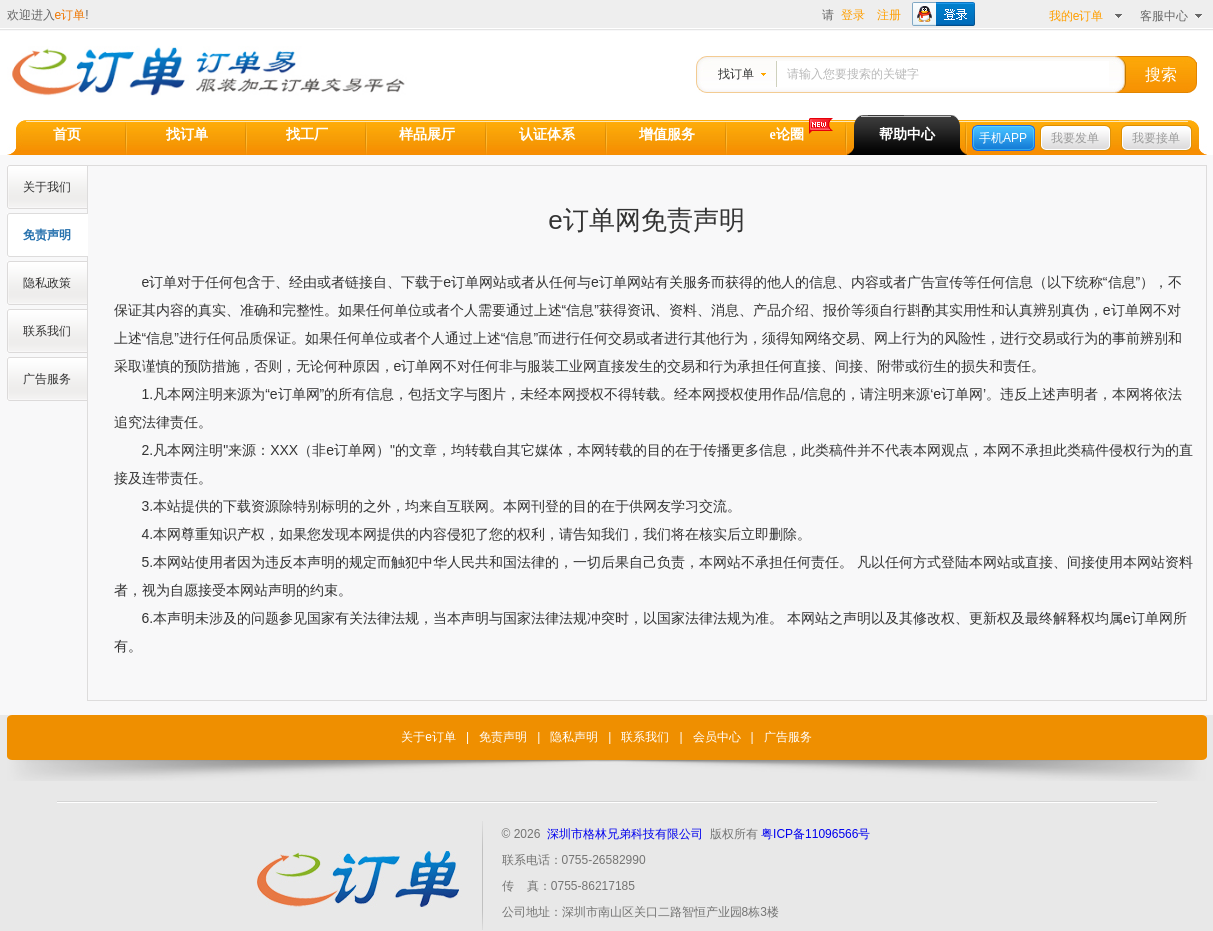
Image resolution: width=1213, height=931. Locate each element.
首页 (67, 134)
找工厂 (307, 134)
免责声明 (47, 235)
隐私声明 (574, 737)
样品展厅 (427, 134)
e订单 (70, 15)
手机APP (1003, 138)
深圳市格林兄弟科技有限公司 (625, 834)
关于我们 (47, 187)
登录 (853, 15)
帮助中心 (907, 134)
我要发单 (1075, 138)
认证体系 (547, 134)
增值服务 (667, 134)
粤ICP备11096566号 (815, 834)
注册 (889, 15)
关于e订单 (428, 737)
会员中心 (717, 737)
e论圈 (786, 134)
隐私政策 (47, 283)
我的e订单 (1076, 16)
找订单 (736, 74)
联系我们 (47, 331)
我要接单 (1156, 138)
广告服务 (47, 379)
